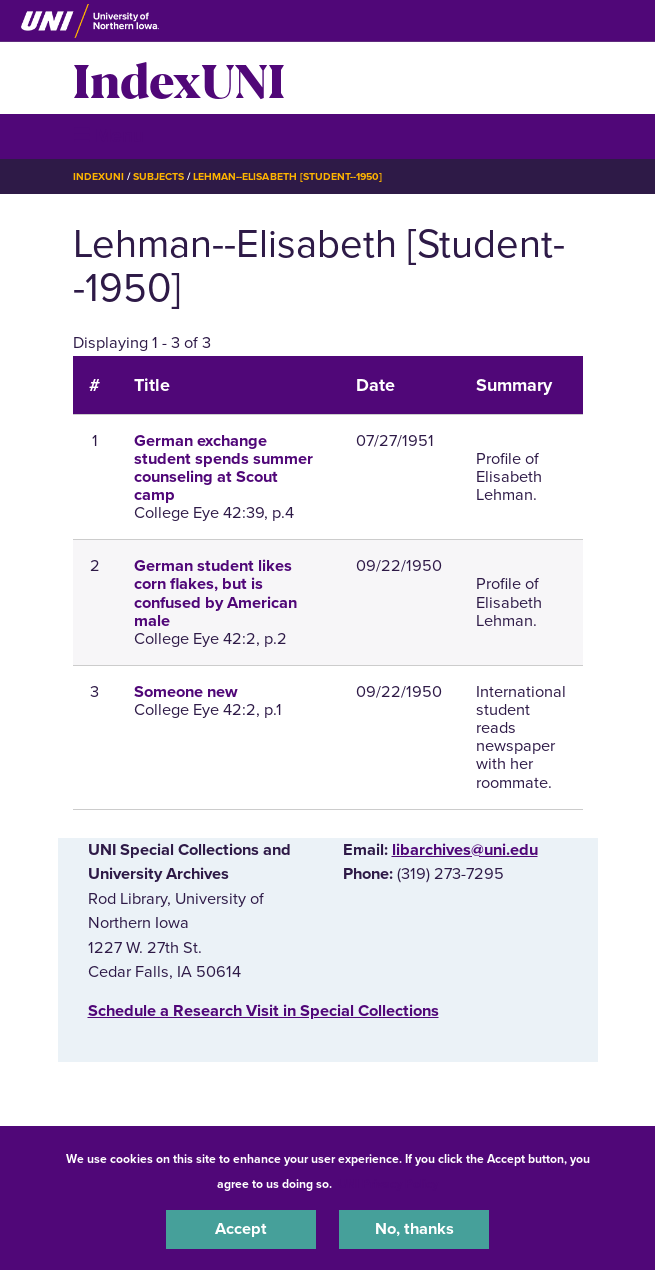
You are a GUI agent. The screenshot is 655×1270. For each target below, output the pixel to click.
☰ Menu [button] (108, 135)
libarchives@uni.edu (465, 850)
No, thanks (414, 1229)
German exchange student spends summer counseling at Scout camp (223, 468)
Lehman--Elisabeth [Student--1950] (287, 176)
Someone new (186, 692)
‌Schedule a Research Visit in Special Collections (263, 1011)
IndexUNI (179, 78)
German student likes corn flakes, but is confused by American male (215, 593)
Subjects (158, 176)
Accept (241, 1229)
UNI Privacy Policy (388, 1184)
